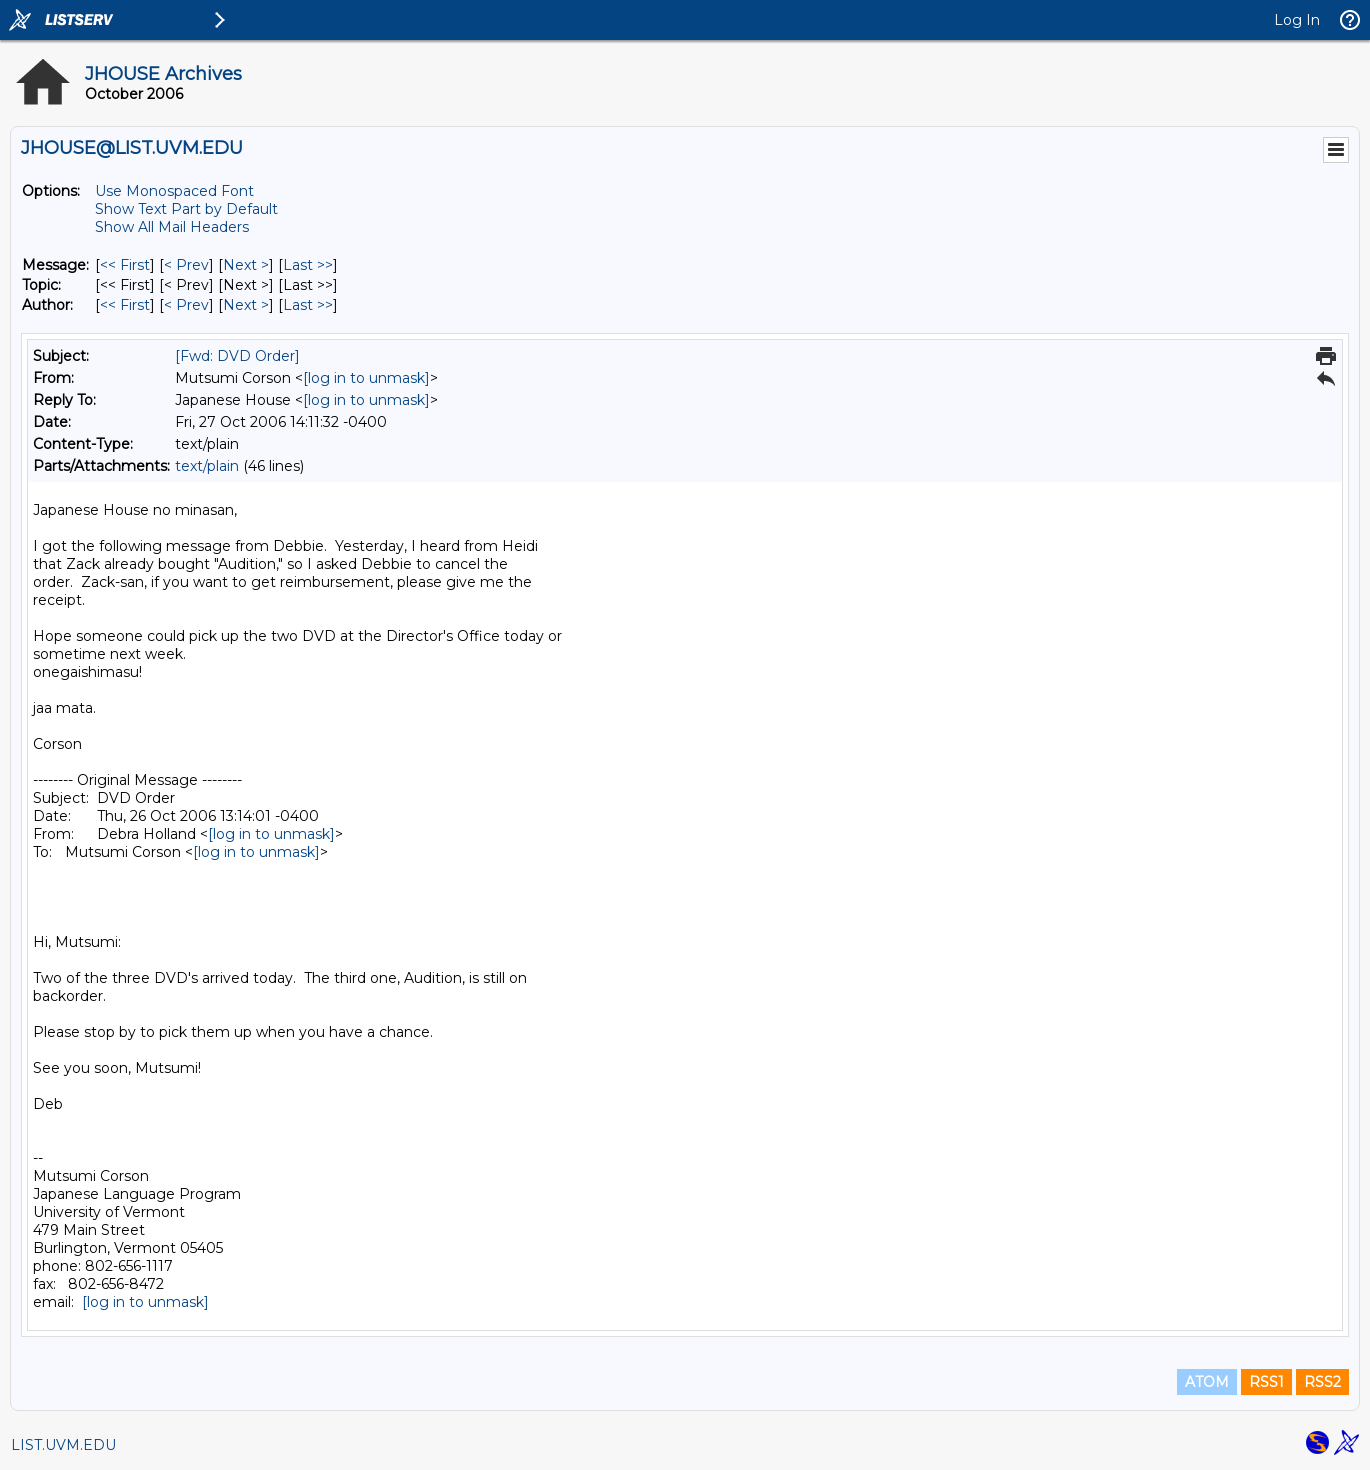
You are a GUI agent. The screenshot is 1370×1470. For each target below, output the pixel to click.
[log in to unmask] (366, 378)
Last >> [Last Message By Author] (308, 305)
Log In (1297, 20)
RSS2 (1322, 1382)
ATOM (1207, 1382)
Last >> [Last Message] (308, 265)
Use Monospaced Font (174, 191)
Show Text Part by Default (186, 209)
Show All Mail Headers (172, 227)
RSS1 (1266, 1382)
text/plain (207, 466)
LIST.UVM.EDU (63, 1445)
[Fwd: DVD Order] (237, 356)
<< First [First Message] (125, 265)
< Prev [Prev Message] (186, 265)
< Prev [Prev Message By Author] (186, 305)
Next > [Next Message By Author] (246, 305)
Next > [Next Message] (246, 265)
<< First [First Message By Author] (125, 305)
